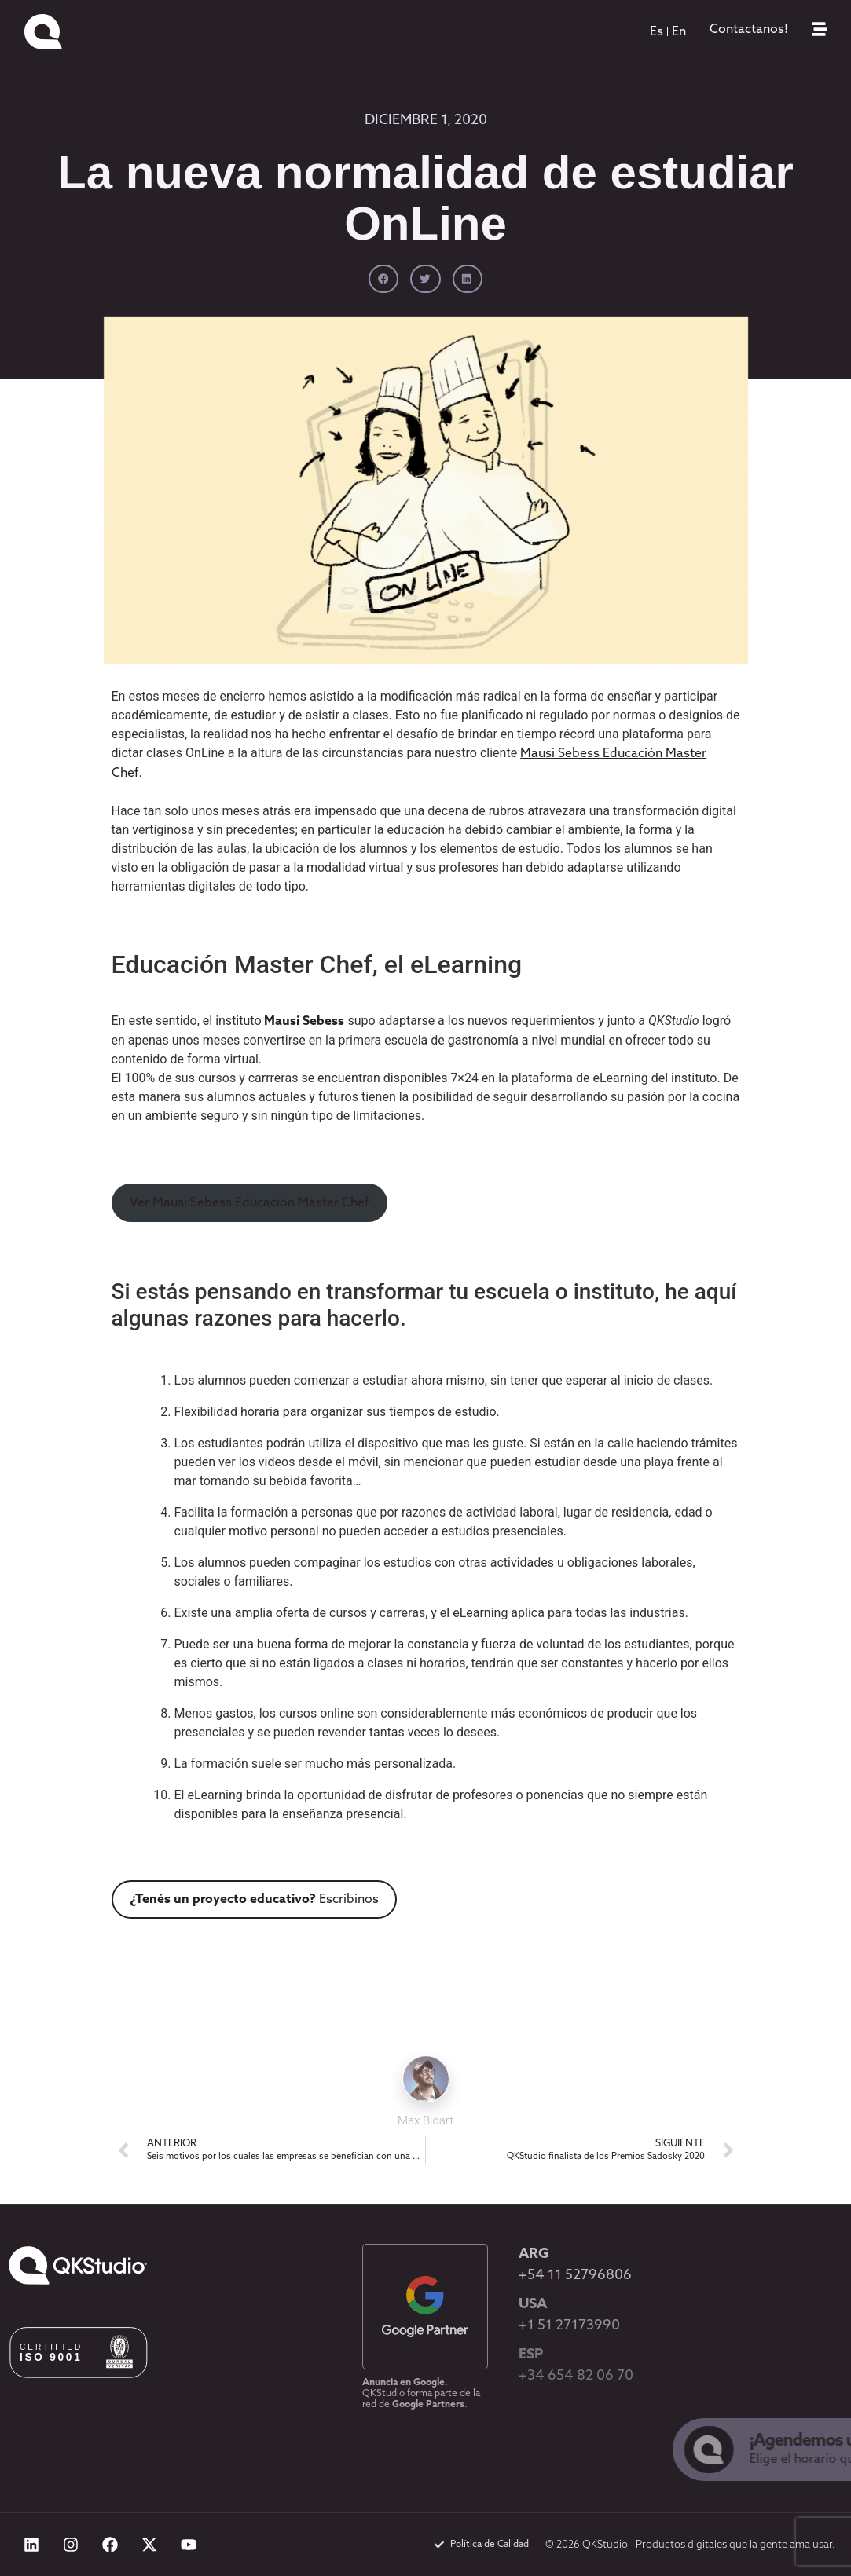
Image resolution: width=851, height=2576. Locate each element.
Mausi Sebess (304, 1021)
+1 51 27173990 (569, 2325)
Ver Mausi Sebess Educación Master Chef (249, 1203)
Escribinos (254, 1900)
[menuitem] (656, 32)
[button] (383, 279)
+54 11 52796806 (575, 2275)
